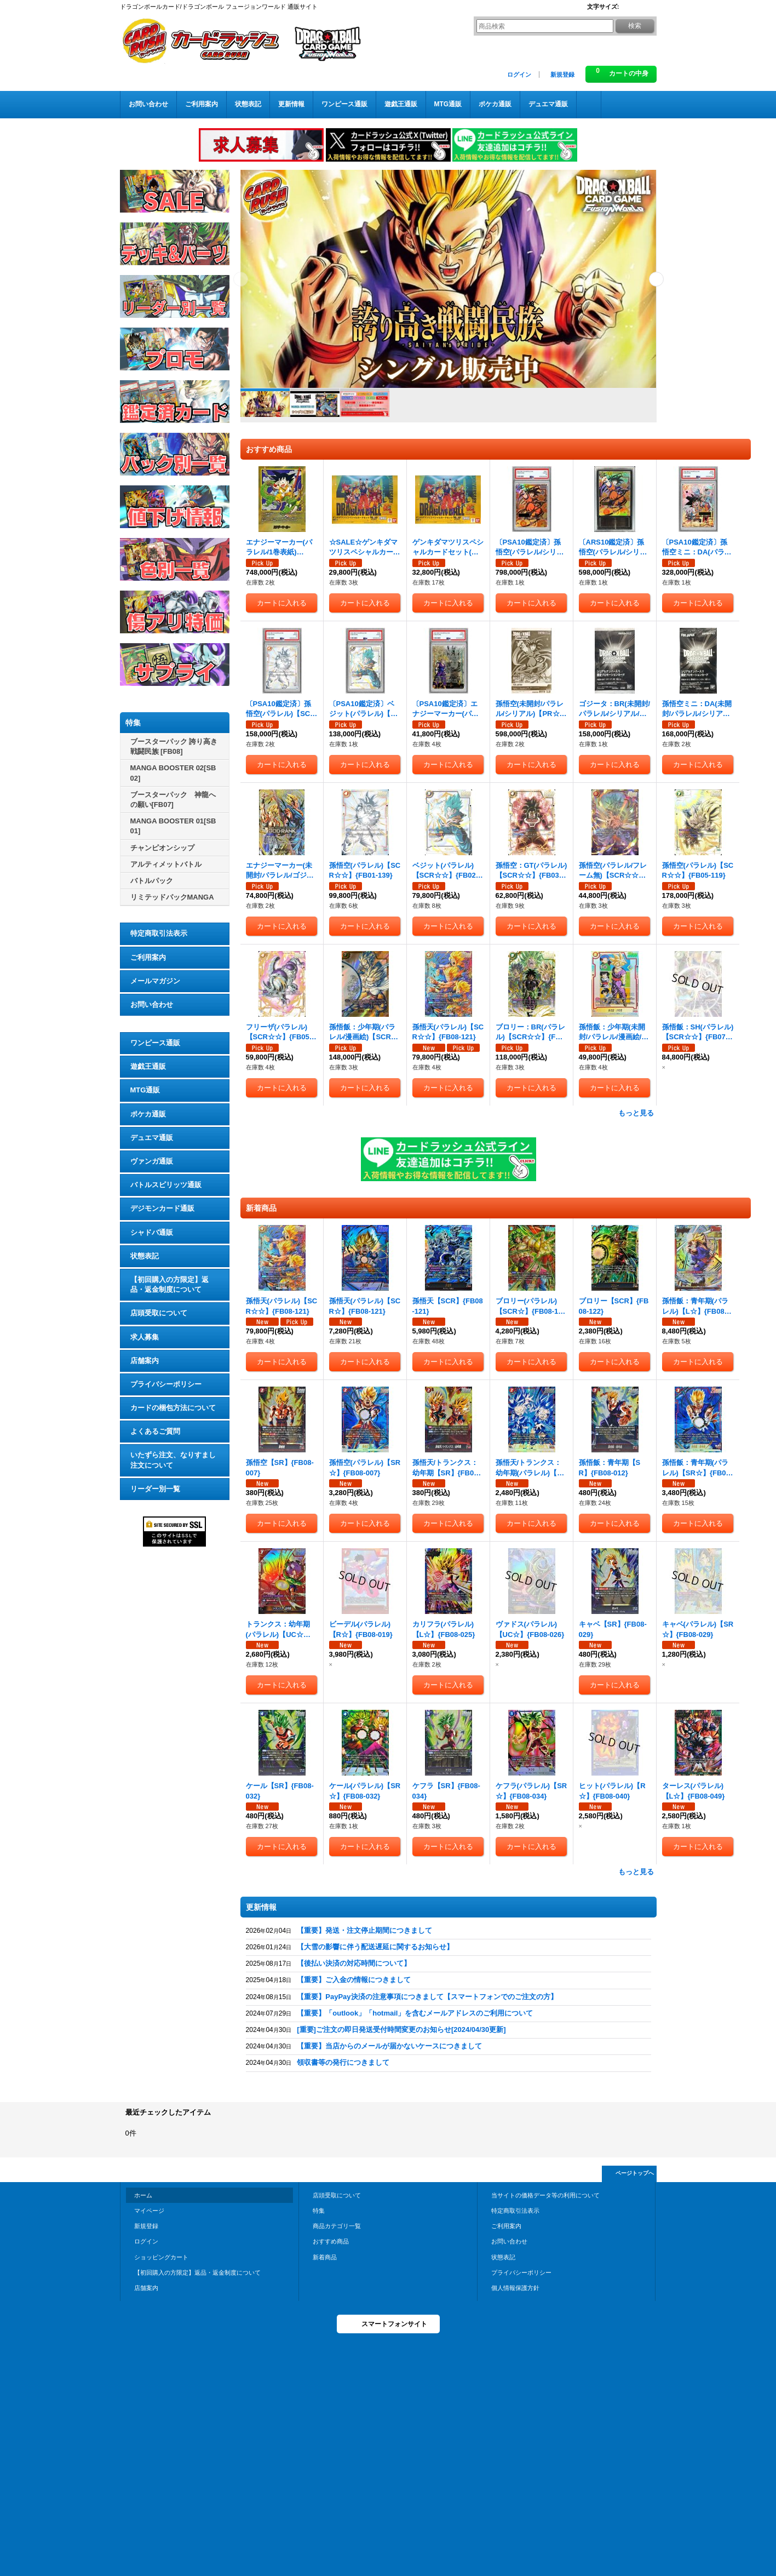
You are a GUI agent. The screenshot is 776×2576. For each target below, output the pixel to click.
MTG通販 (145, 1090)
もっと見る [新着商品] (636, 1872)
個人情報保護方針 (515, 2288)
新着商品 (325, 2257)
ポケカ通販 (148, 1114)
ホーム (143, 2195)
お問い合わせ (151, 1004)
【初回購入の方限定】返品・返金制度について (169, 1284)
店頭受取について (158, 1313)
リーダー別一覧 (155, 1489)
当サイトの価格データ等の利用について (545, 2195)
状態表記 (144, 1256)
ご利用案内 (148, 957)
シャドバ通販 (151, 1232)
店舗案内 (144, 1360)
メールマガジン (155, 981)
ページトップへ (635, 2173)
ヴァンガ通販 (151, 1161)
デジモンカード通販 (162, 1208)
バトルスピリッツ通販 (166, 1185)
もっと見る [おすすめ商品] (636, 1113)
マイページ (149, 2210)
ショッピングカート (161, 2257)
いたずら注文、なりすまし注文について (173, 1460)
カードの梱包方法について (173, 1408)
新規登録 (562, 74)
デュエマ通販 (151, 1138)
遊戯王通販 (148, 1066)
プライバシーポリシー (166, 1384)
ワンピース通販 (155, 1043)
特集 (319, 2210)
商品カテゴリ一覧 (337, 2226)
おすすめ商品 (331, 2241)
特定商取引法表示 (158, 933)
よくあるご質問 (155, 1431)
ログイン (519, 74)
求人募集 (144, 1337)
